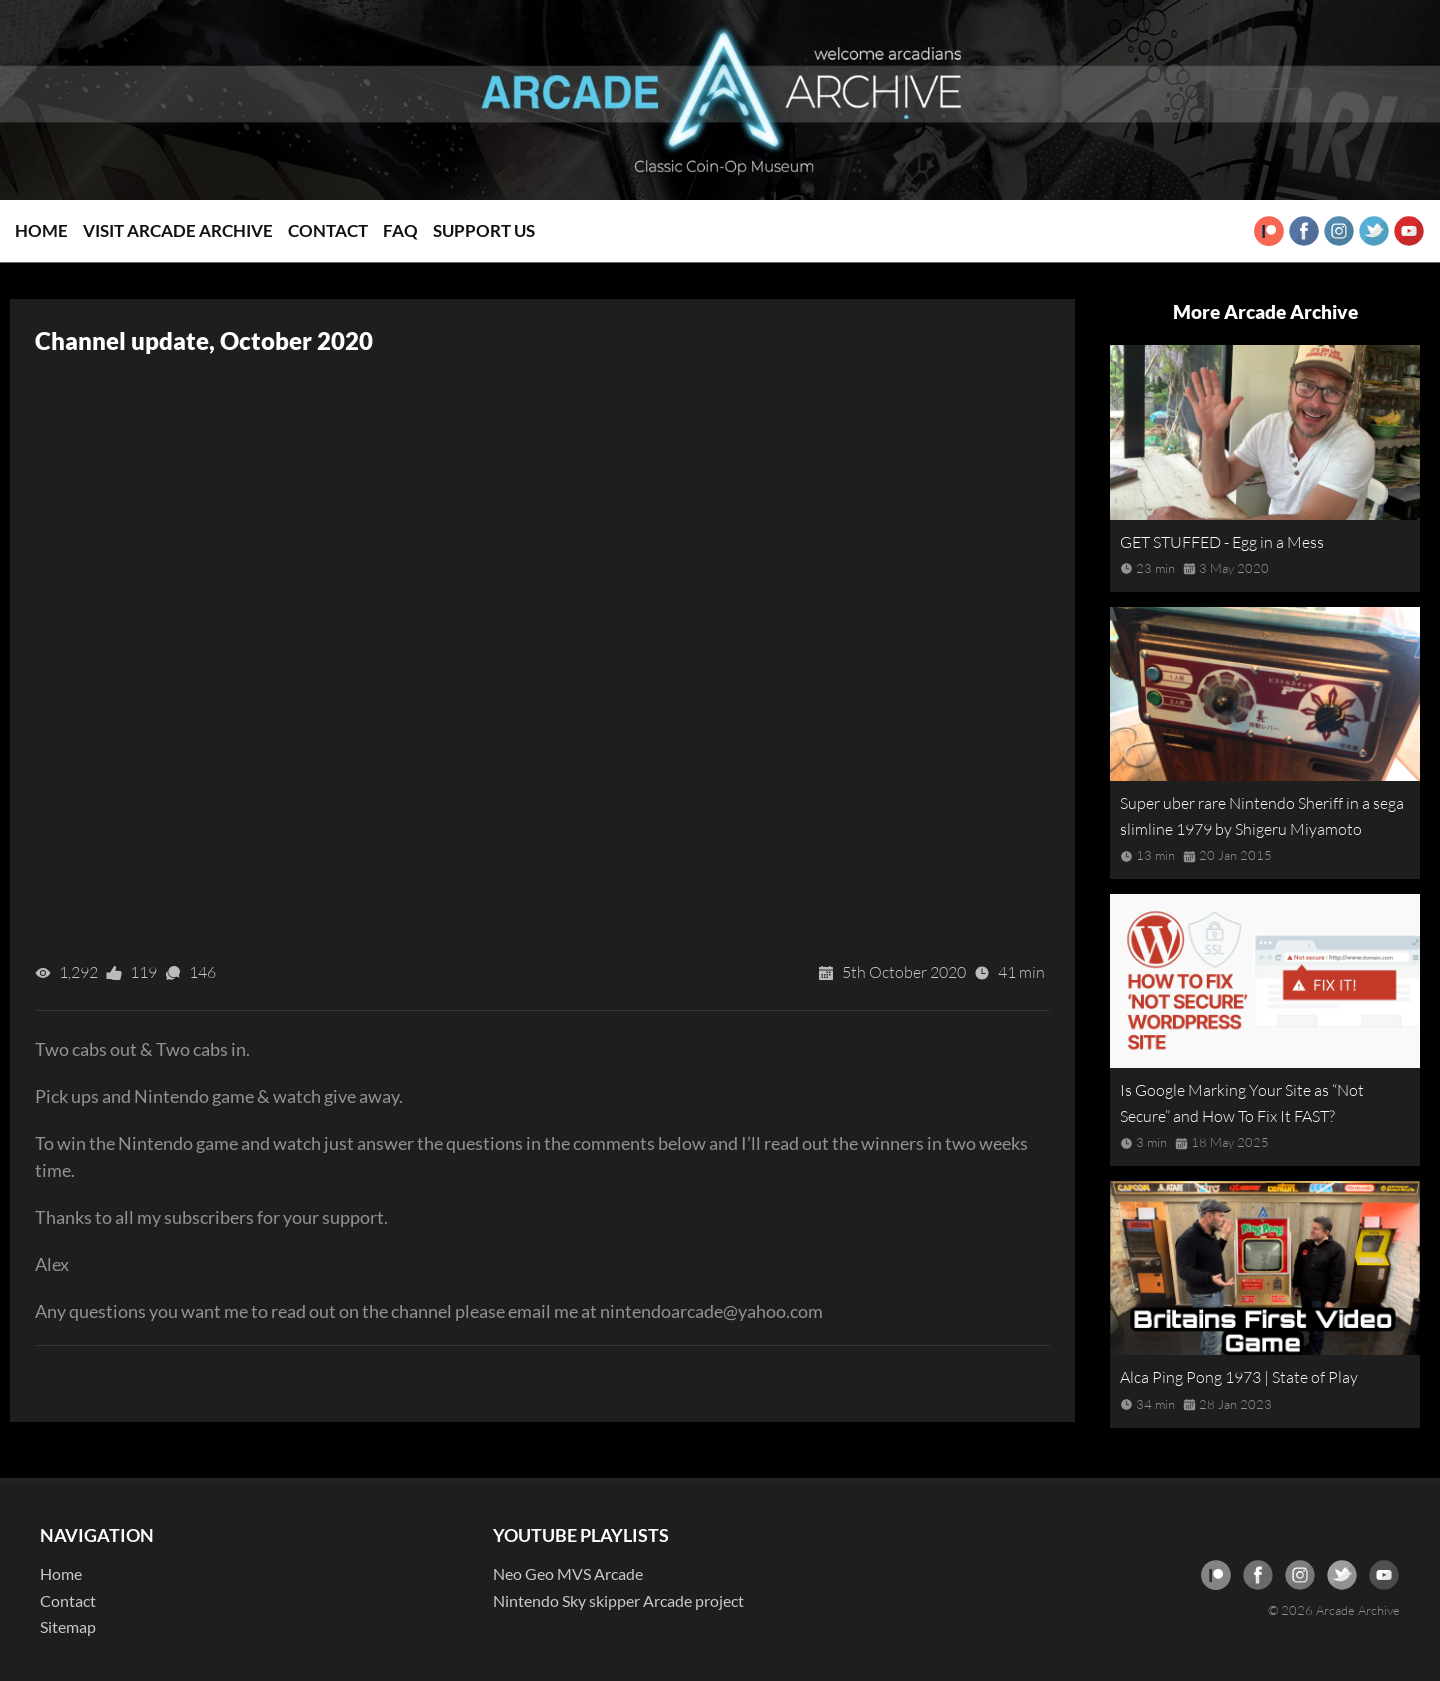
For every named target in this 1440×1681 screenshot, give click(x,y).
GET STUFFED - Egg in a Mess (1222, 542)
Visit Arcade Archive (178, 230)
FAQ (400, 230)
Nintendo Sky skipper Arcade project (618, 1600)
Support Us (484, 230)
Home (41, 230)
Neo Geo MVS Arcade (568, 1573)
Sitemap (68, 1626)
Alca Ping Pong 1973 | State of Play (1239, 1377)
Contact (328, 230)
